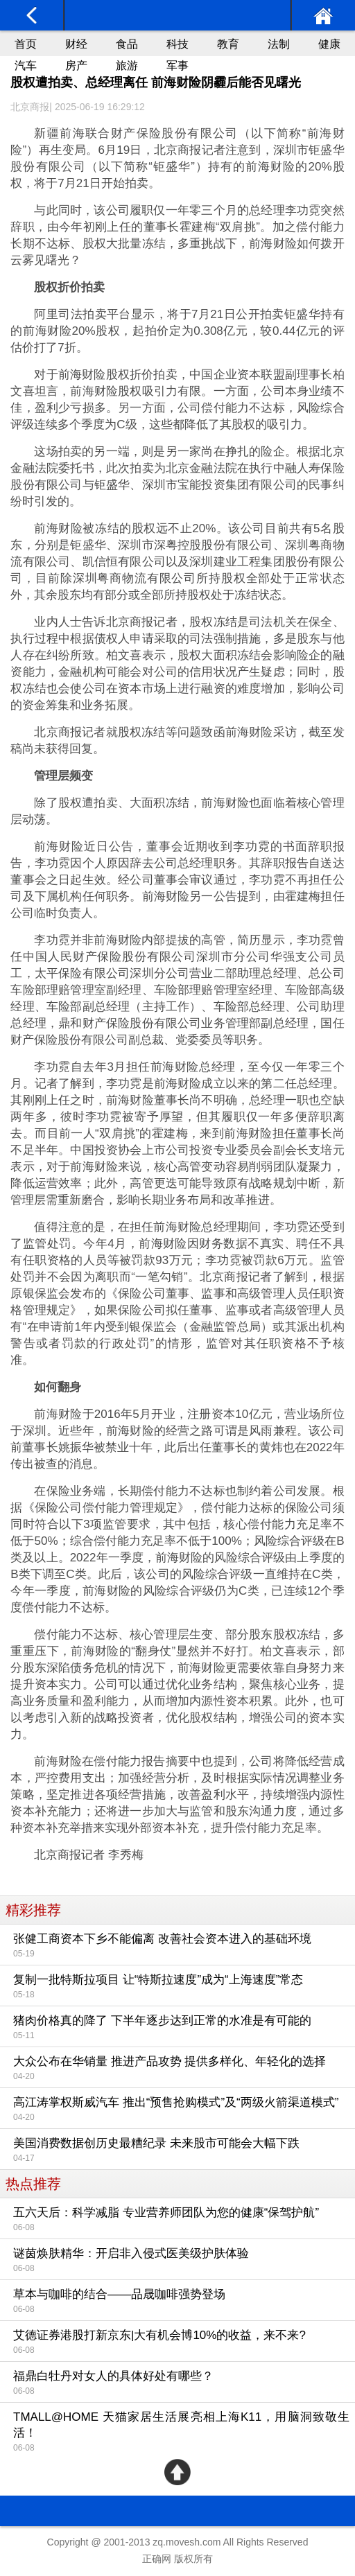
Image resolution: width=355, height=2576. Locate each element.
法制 (279, 44)
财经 (76, 44)
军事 (177, 65)
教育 (228, 44)
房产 (76, 65)
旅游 (127, 65)
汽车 (26, 65)
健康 (329, 44)
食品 (127, 44)
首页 (26, 44)
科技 (177, 44)
